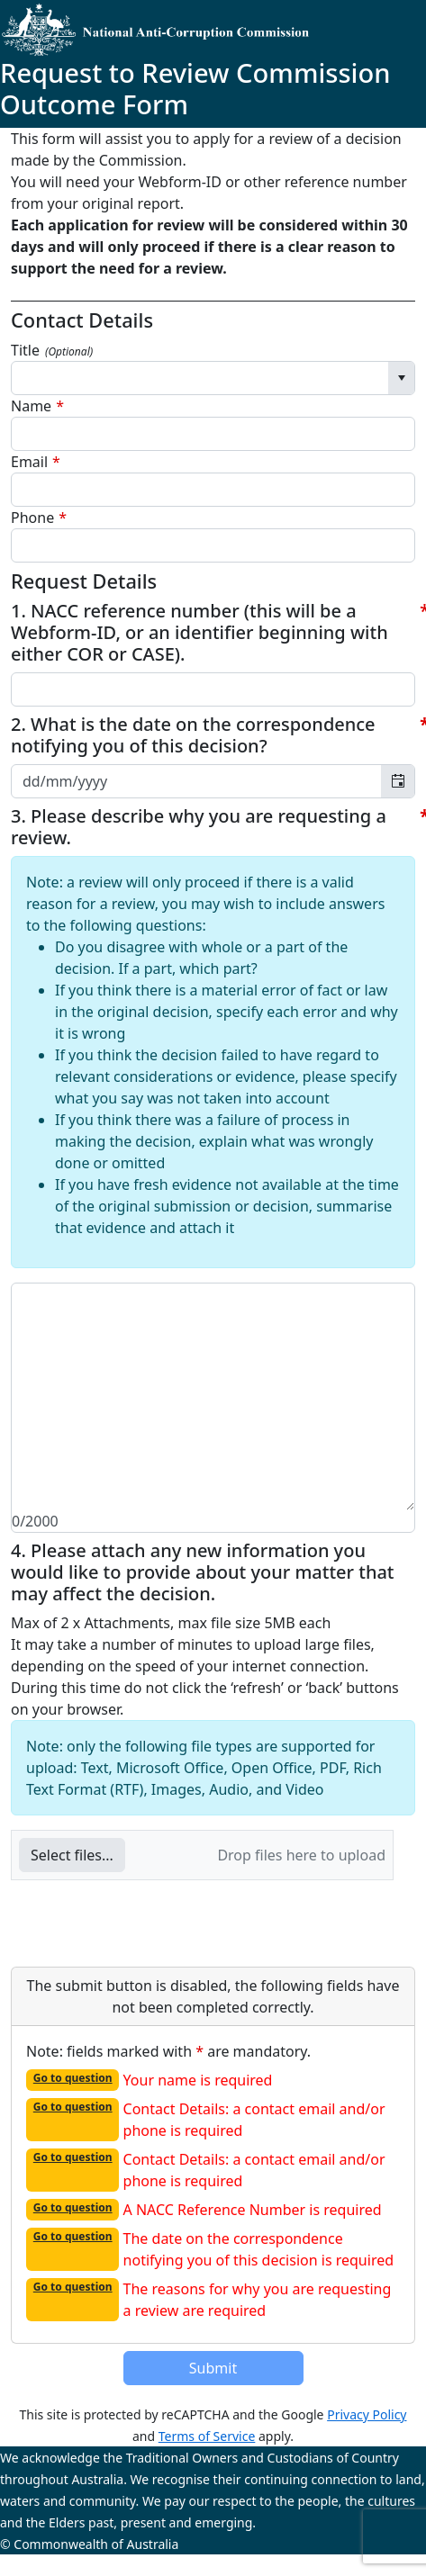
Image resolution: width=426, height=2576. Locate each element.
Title (52, 350)
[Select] (401, 378)
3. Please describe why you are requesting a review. (198, 827)
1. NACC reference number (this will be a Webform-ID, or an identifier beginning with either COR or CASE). (199, 632)
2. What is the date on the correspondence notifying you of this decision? (193, 735)
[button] (72, 1855)
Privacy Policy (366, 2414)
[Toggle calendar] (397, 781)
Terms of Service (207, 2436)
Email (29, 462)
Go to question (73, 2077)
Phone (32, 517)
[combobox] (200, 378)
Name (31, 406)
